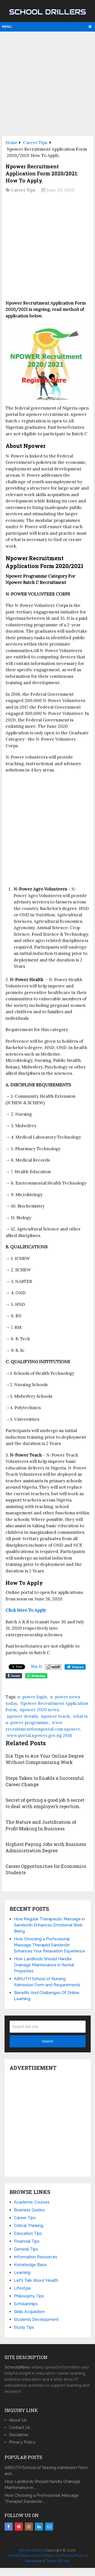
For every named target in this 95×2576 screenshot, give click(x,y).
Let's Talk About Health (36, 2280)
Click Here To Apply (26, 1610)
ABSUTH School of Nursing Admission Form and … (46, 2470)
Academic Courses (32, 2202)
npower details (22, 1716)
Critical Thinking (28, 2225)
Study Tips (24, 2327)
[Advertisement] (47, 83)
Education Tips (28, 2233)
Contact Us (19, 2427)
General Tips (26, 2249)
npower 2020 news (39, 1709)
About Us (18, 2420)
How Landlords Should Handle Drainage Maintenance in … (42, 2484)
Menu (7, 27)
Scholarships (26, 2303)
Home (13, 2556)
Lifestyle (22, 2288)
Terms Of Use (57, 2561)
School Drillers (47, 11)
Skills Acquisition (29, 2311)
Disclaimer (19, 2434)
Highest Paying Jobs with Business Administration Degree (46, 1847)
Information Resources (35, 2257)
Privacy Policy (22, 2442)
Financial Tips (27, 2241)
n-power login (32, 1697)
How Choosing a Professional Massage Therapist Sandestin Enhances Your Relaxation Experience (49, 1945)
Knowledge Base (30, 2264)
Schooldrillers (17, 2367)
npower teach (55, 1716)
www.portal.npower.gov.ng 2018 (39, 1735)
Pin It (36, 1666)
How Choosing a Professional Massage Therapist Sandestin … (42, 2498)
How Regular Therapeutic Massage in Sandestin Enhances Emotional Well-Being (49, 1925)
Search (47, 2041)
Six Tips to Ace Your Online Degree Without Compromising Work (45, 1759)
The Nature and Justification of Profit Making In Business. (41, 1825)
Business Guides (29, 2210)
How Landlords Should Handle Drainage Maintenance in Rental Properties (44, 1964)
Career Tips (23, 190)
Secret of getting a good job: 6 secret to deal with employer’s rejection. (45, 1803)
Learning (22, 2272)
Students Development (36, 2319)
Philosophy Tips (29, 2296)
